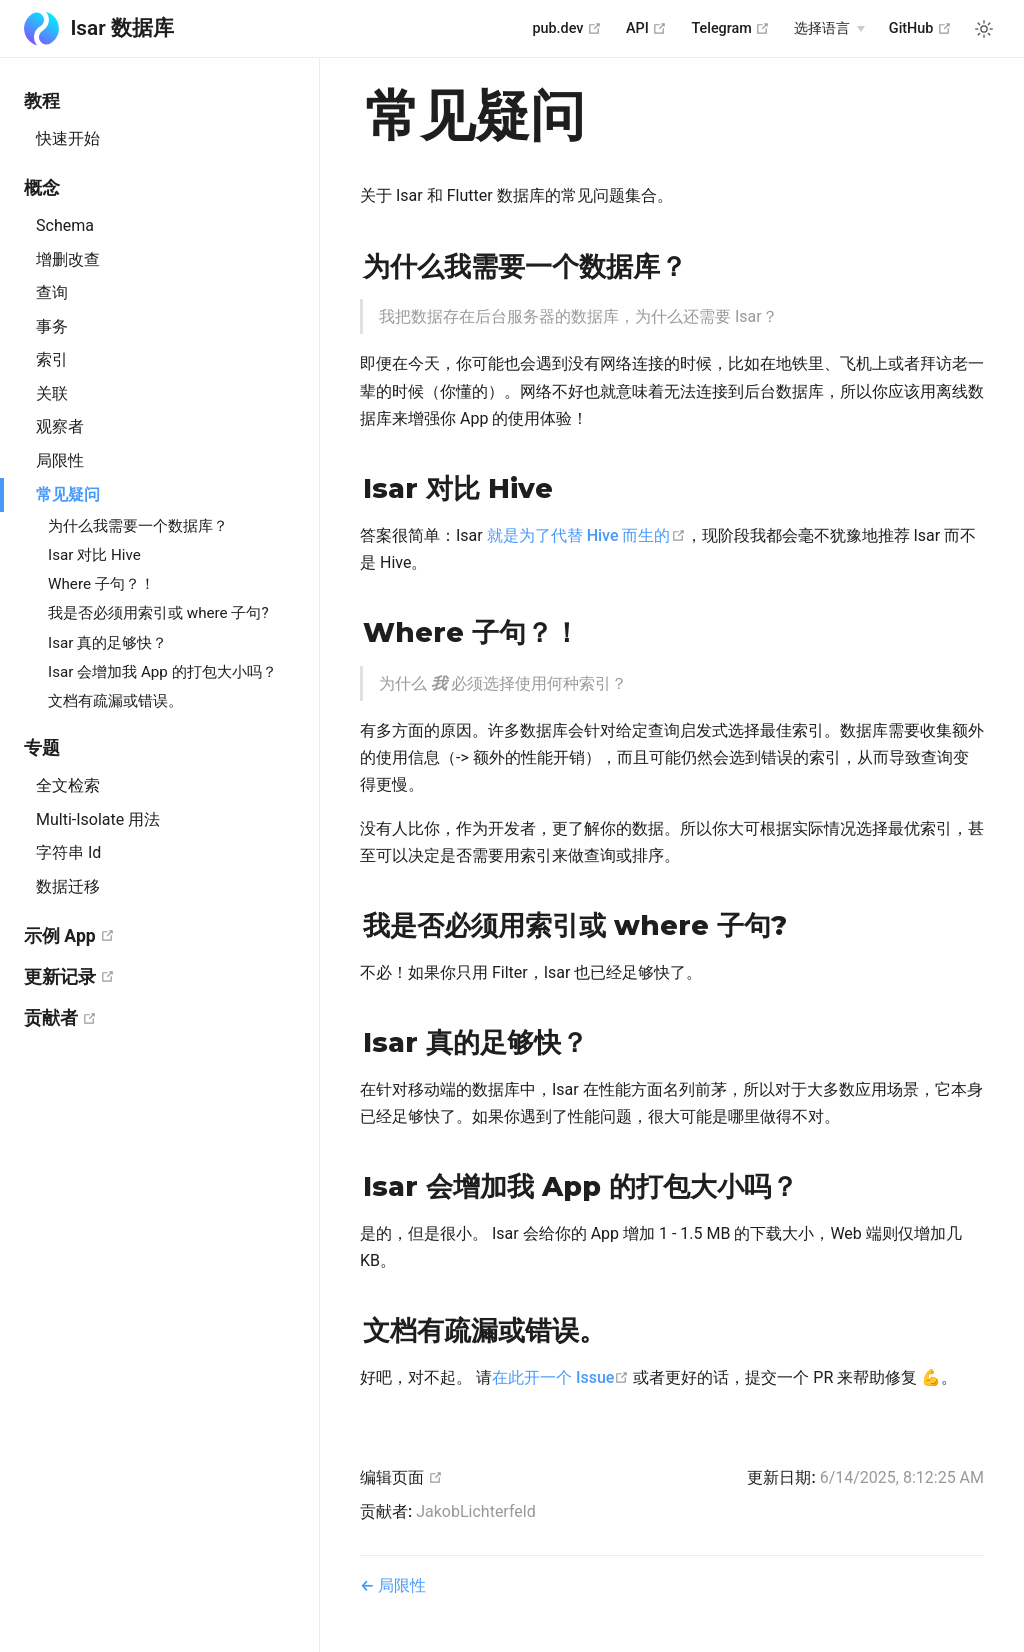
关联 (52, 393)
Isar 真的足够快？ (107, 643)
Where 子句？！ (101, 584)
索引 (52, 359)
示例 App (148, 935)
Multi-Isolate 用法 (98, 819)
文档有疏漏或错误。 (115, 701)
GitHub (920, 28)
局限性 (60, 460)
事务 (52, 326)
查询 (52, 292)
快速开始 (68, 138)
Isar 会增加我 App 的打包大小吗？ (162, 672)
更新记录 (149, 976)
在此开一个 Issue (560, 1377)
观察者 (60, 426)
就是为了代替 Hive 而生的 (586, 535)
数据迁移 (68, 886)
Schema (65, 225)
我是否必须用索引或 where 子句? (158, 613)
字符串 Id (68, 852)
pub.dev (567, 28)
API (646, 28)
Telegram (730, 28)
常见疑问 (68, 494)
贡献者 (140, 1017)
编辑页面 (401, 1477)
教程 (42, 101)
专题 (42, 748)
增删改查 (68, 259)
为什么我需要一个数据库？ (138, 526)
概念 (42, 188)
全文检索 (68, 785)
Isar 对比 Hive (94, 555)
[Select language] (829, 29)
